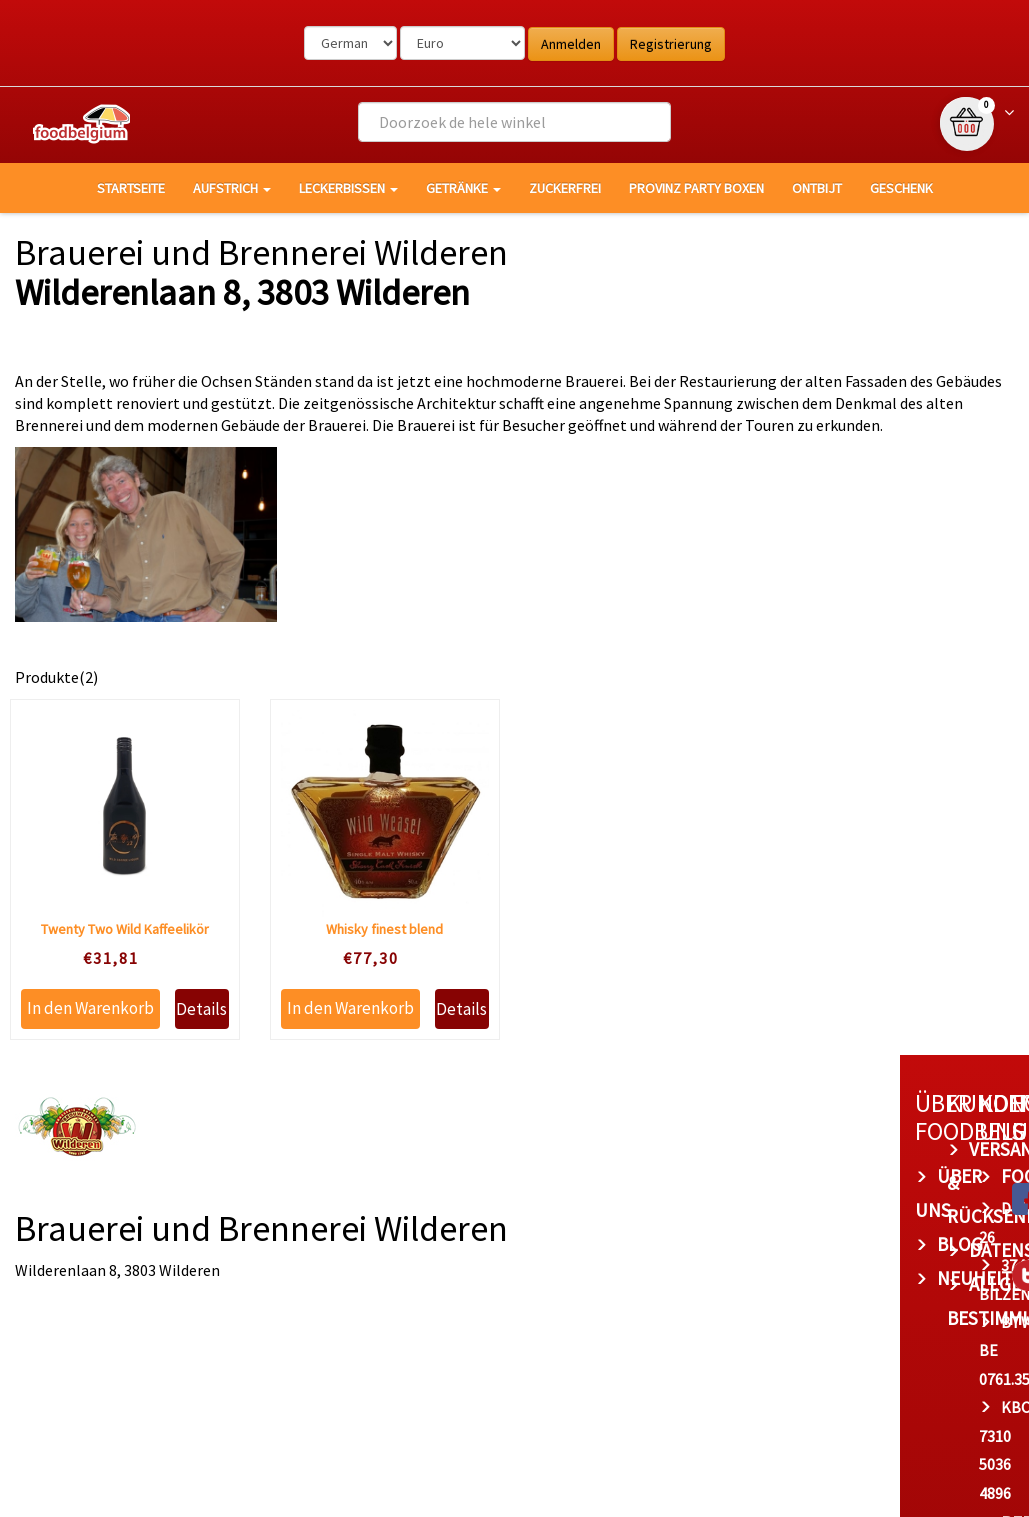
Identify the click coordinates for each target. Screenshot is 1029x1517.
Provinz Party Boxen (696, 188)
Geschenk (901, 188)
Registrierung (671, 44)
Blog (325, 1210)
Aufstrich (232, 188)
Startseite (131, 188)
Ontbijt (817, 188)
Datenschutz (554, 1216)
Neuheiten (351, 1244)
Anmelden (571, 44)
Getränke (463, 188)
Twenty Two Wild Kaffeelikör (125, 929)
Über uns (344, 1176)
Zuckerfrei (565, 188)
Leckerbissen (348, 188)
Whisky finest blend (384, 929)
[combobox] (514, 122)
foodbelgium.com (766, 1176)
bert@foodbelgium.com (796, 1409)
